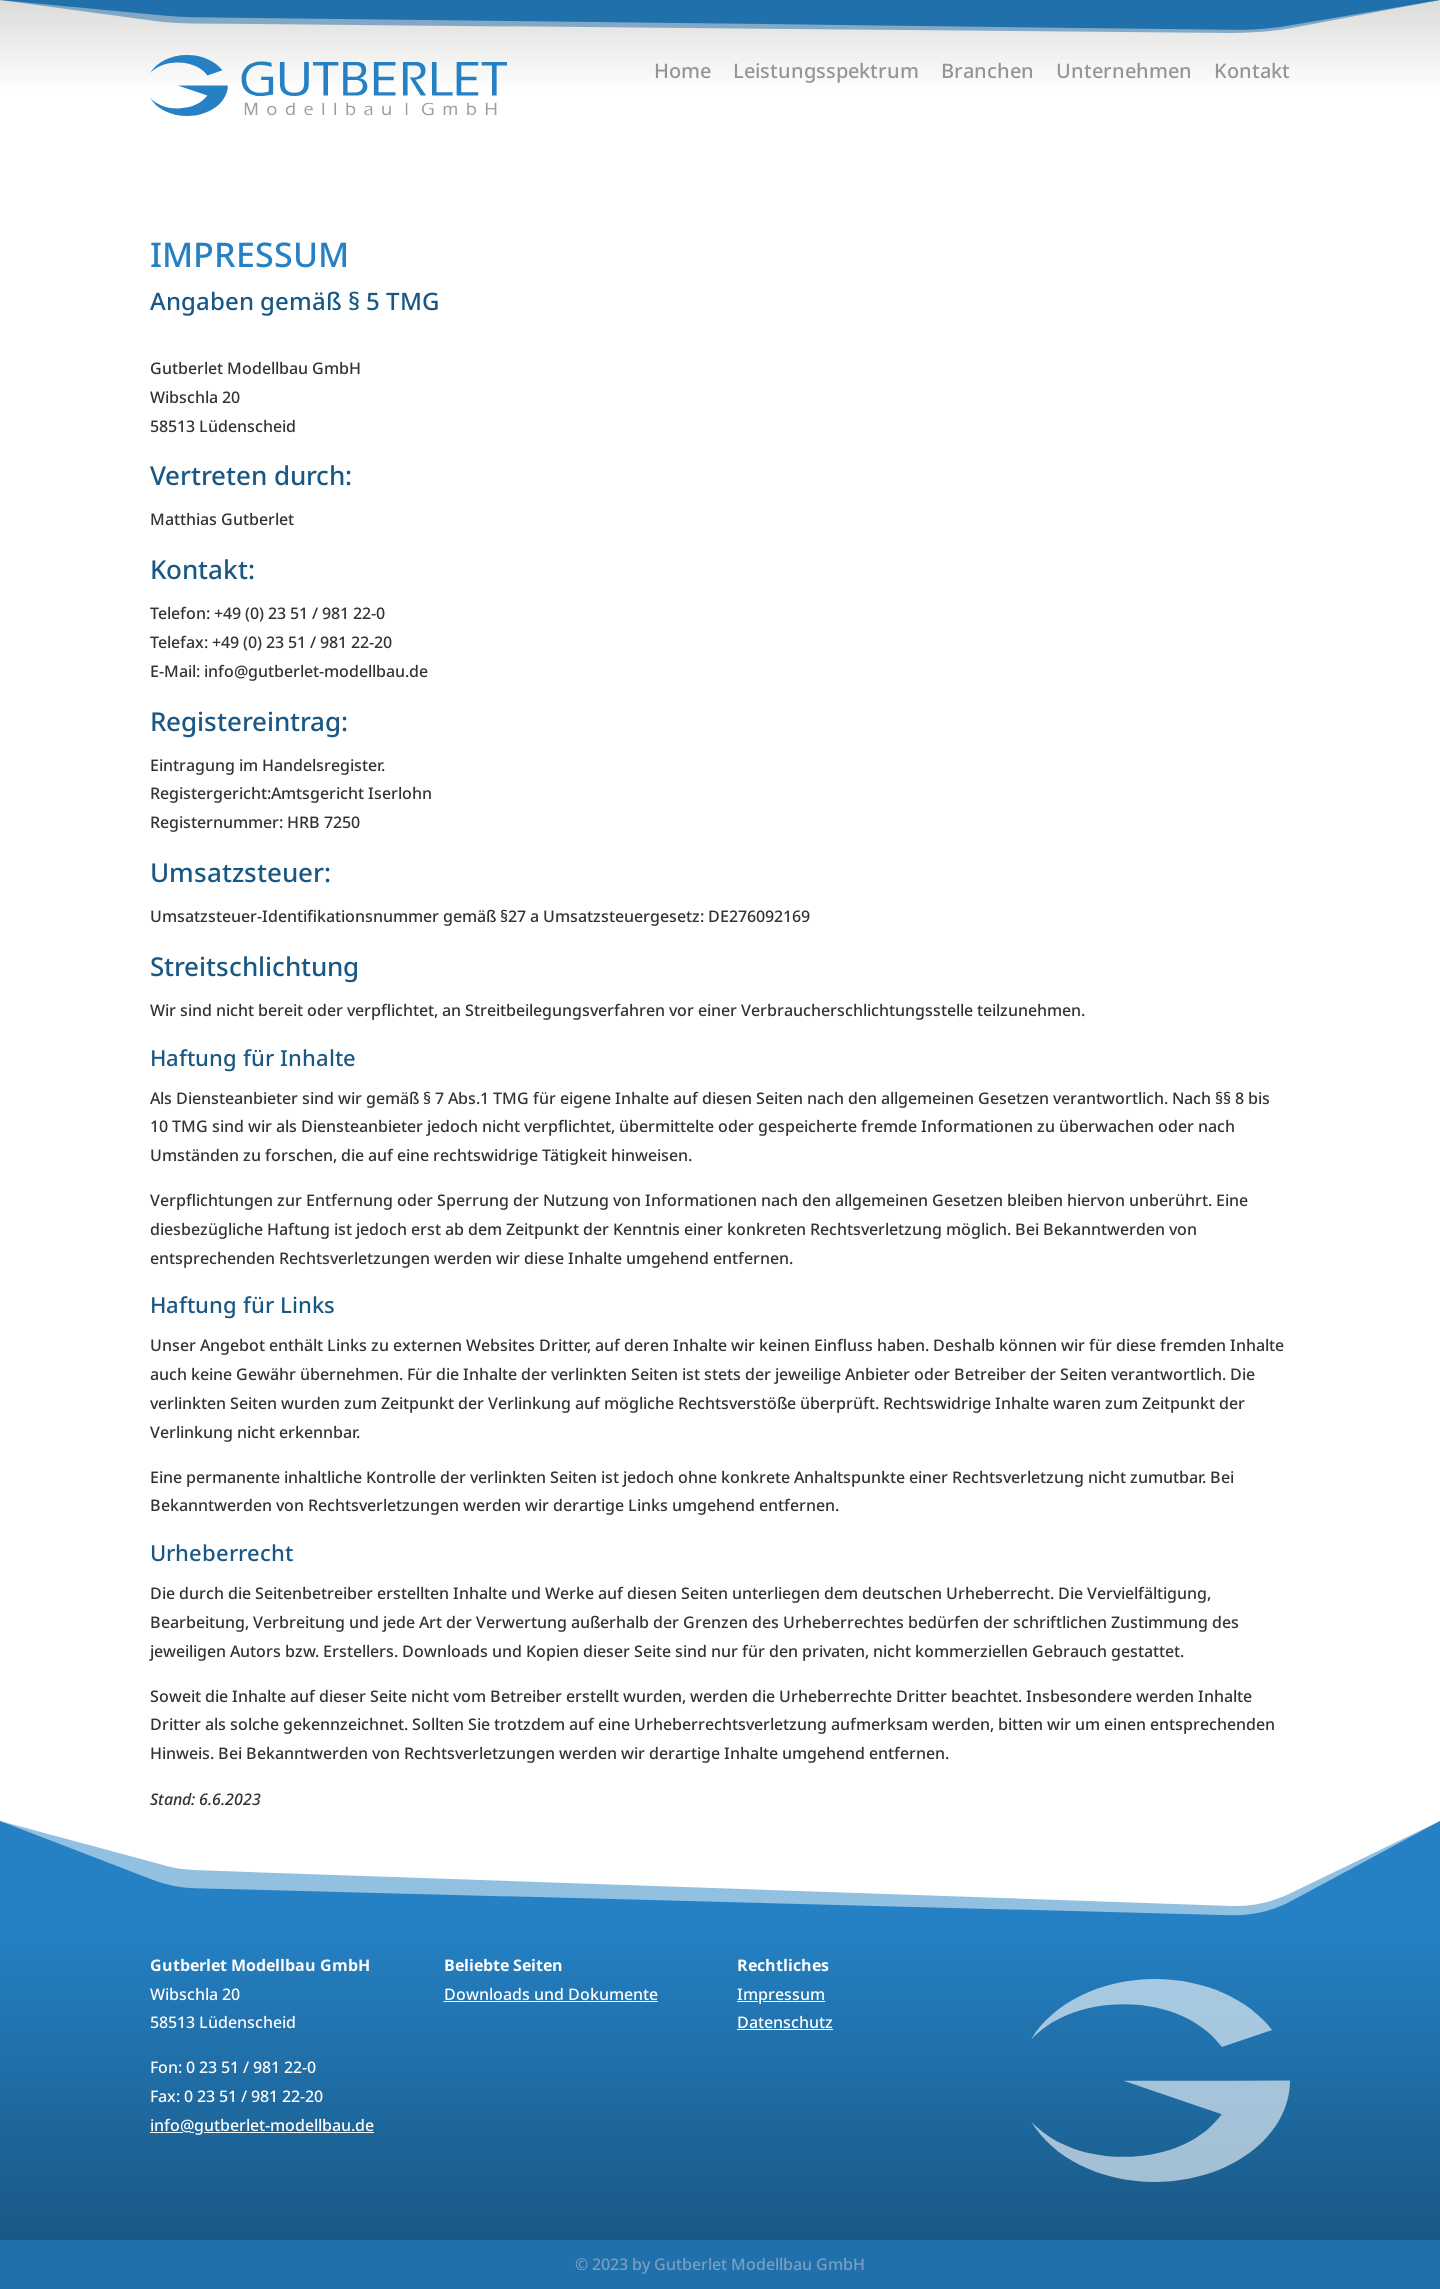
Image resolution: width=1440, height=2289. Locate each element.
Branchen (987, 74)
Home (682, 74)
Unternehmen (1124, 74)
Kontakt (1252, 74)
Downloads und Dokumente (551, 1994)
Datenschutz (785, 2022)
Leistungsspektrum (826, 74)
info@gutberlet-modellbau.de (262, 2125)
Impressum (781, 1994)
